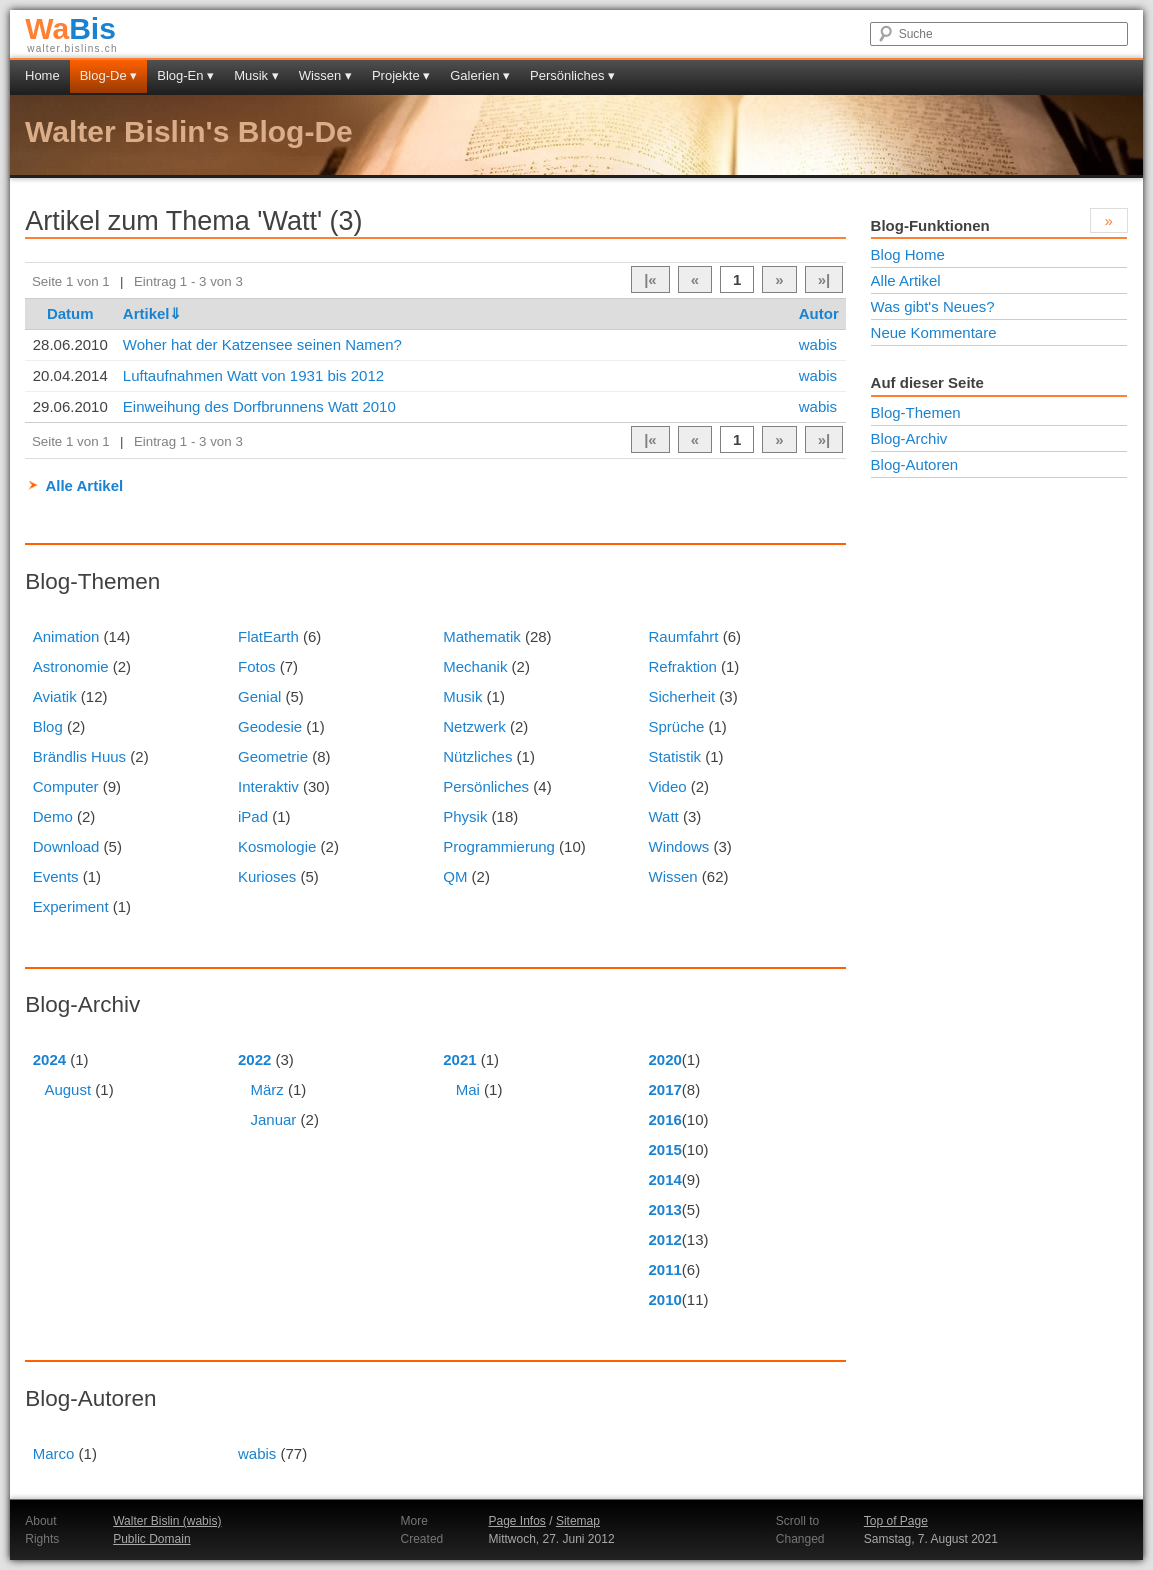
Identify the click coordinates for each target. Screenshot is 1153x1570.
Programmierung (499, 846)
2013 (664, 1209)
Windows (678, 846)
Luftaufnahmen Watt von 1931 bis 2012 (253, 375)
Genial (259, 696)
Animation (66, 636)
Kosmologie (277, 846)
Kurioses (267, 876)
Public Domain (151, 1539)
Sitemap (578, 1521)
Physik (465, 816)
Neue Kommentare (934, 332)
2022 (254, 1059)
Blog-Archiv (909, 438)
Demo (53, 816)
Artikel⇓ (153, 313)
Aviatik (55, 696)
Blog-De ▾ (109, 75)
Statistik (674, 756)
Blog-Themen (916, 412)
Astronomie (71, 666)
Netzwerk (474, 726)
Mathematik (482, 636)
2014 (664, 1179)
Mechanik (475, 666)
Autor (819, 313)
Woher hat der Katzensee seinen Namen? (262, 344)
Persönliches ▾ (572, 75)
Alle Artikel (84, 485)
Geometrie (273, 756)
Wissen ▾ (325, 75)
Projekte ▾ (401, 75)
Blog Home (908, 254)
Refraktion (682, 666)
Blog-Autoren (915, 464)
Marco (54, 1453)
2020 (664, 1059)
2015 (664, 1149)
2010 (664, 1299)
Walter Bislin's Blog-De (189, 131)
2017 (664, 1089)
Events (56, 876)
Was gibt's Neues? (933, 306)
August (67, 1089)
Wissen (672, 876)
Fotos (257, 666)
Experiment (71, 906)
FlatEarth (268, 636)
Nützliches (477, 756)
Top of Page (896, 1521)
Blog (48, 726)
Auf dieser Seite (927, 382)
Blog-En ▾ (185, 75)
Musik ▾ (256, 75)
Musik (462, 696)
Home (42, 75)
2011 (664, 1269)
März (267, 1089)
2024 (49, 1059)
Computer (66, 786)
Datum (70, 313)
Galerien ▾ (480, 75)
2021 (459, 1059)
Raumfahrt (683, 636)
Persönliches (486, 786)
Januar (274, 1119)
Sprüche (676, 726)
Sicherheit (681, 696)
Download (66, 846)
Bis (70, 28)
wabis (818, 344)
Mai (468, 1089)
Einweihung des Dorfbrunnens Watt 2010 (259, 406)
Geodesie (270, 726)
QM (455, 876)
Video (667, 786)
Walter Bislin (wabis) (167, 1521)
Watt (663, 816)
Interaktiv (268, 786)
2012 (664, 1239)
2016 (664, 1119)
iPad (253, 816)
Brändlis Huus (79, 756)
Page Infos (516, 1521)
